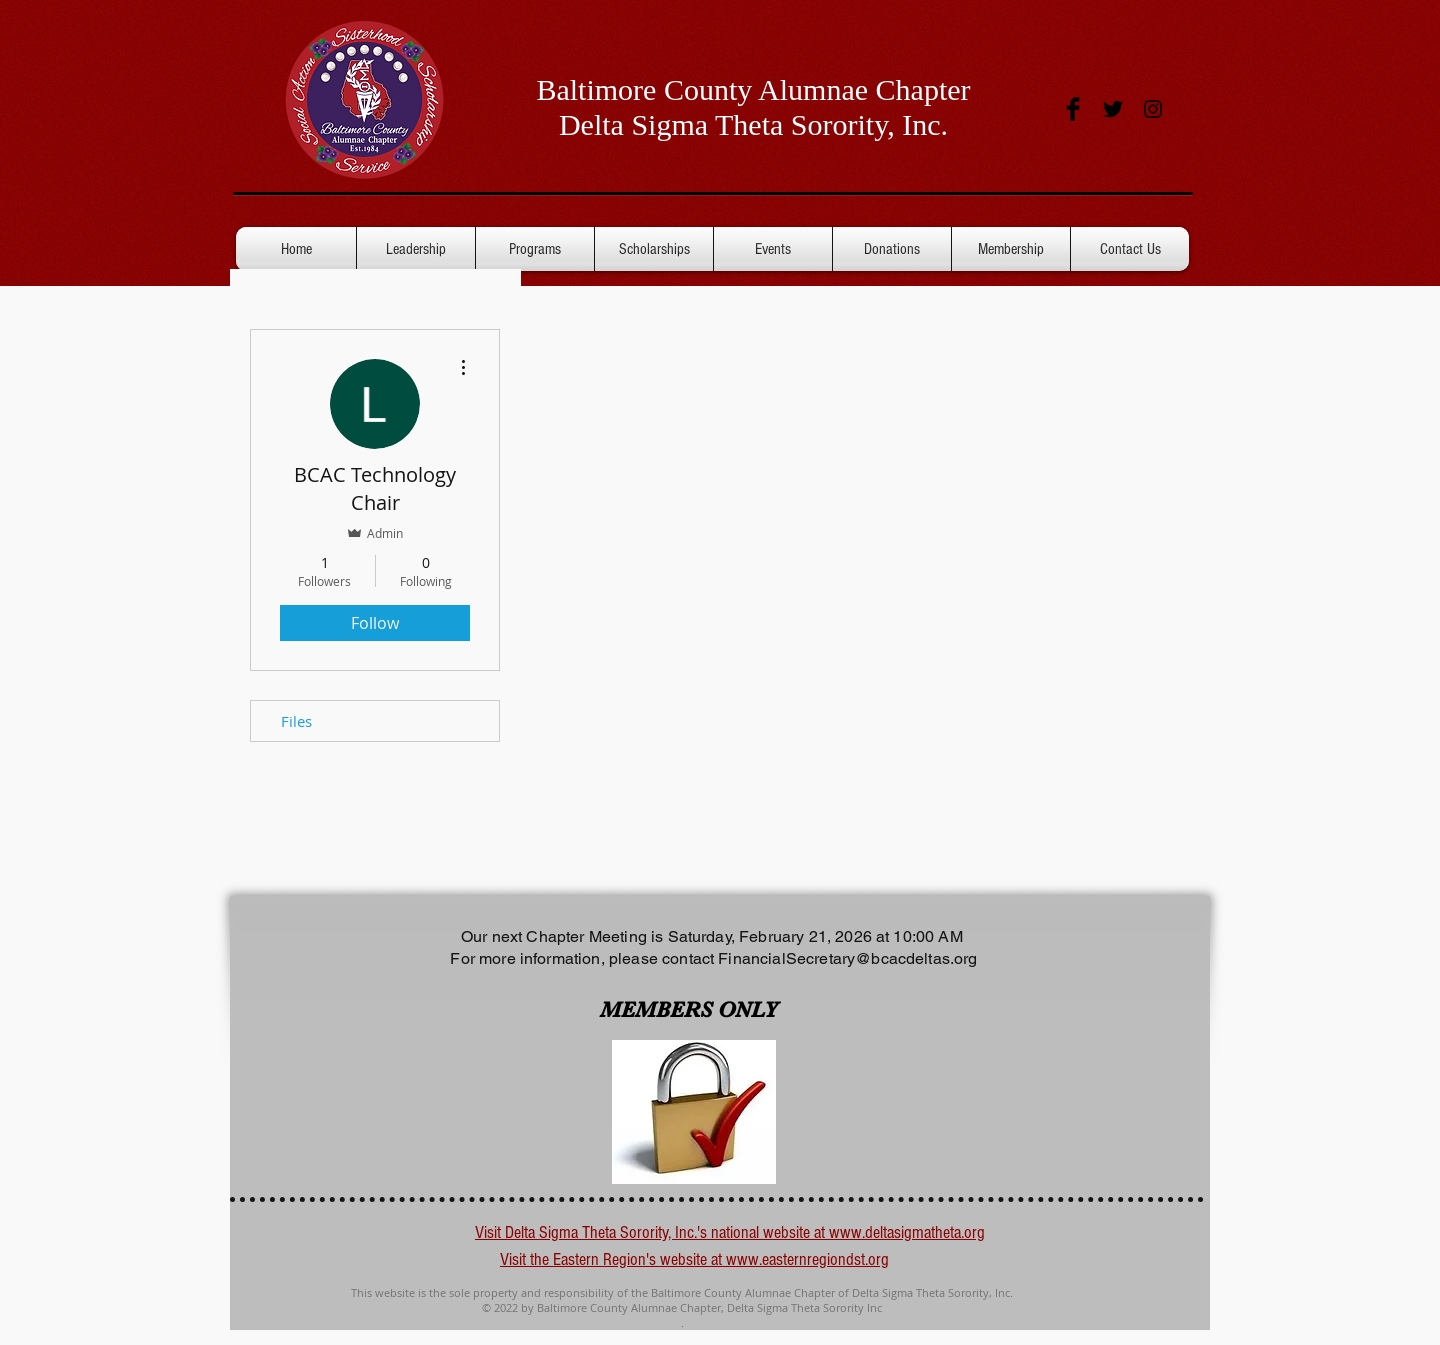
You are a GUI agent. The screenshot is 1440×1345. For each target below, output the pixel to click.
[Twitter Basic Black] (1113, 109)
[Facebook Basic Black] (1073, 109)
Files (296, 721)
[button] (1011, 249)
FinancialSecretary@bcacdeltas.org (847, 958)
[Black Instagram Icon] (1153, 109)
